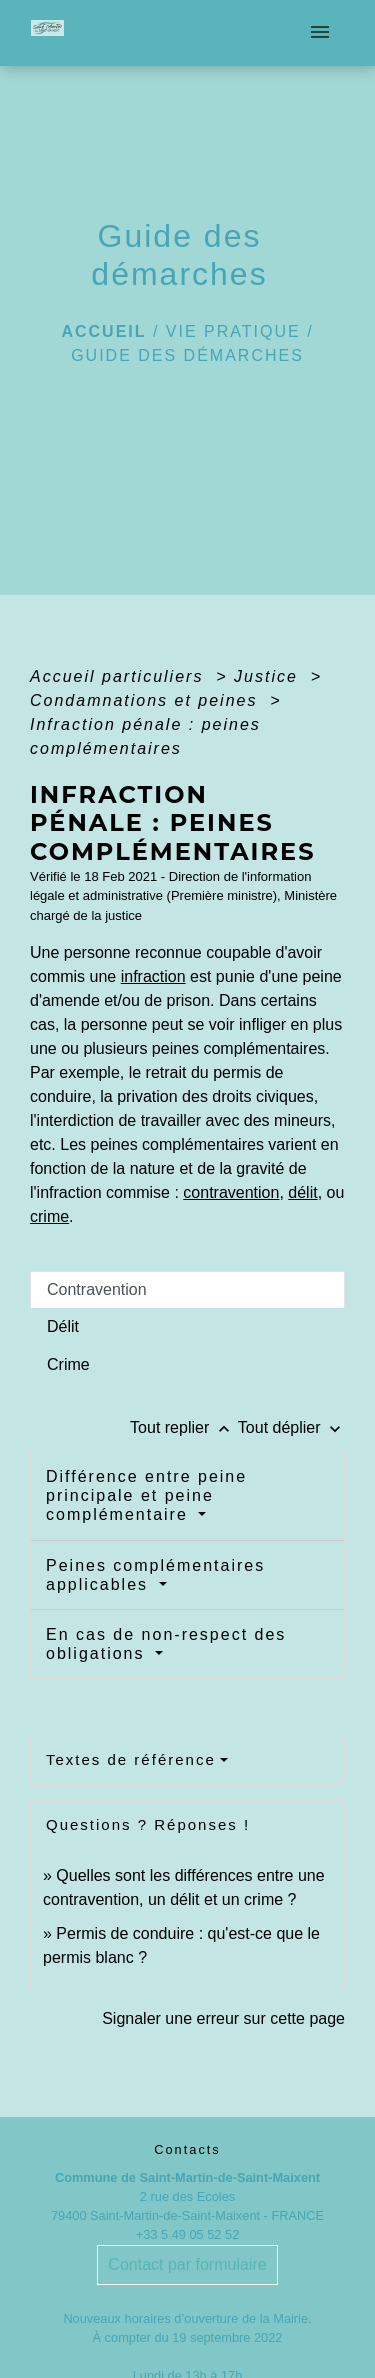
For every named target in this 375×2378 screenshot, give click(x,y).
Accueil (103, 331)
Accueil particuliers (120, 676)
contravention (231, 1192)
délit (302, 1192)
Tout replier (184, 1427)
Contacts (187, 2149)
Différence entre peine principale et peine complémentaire (146, 1495)
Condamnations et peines (147, 700)
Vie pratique (233, 331)
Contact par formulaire (187, 2264)
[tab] (187, 1290)
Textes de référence (131, 1759)
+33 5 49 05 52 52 (188, 2234)
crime (49, 1216)
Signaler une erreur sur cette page (223, 2018)
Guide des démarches (187, 355)
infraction (153, 976)
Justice (269, 676)
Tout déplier (291, 1427)
